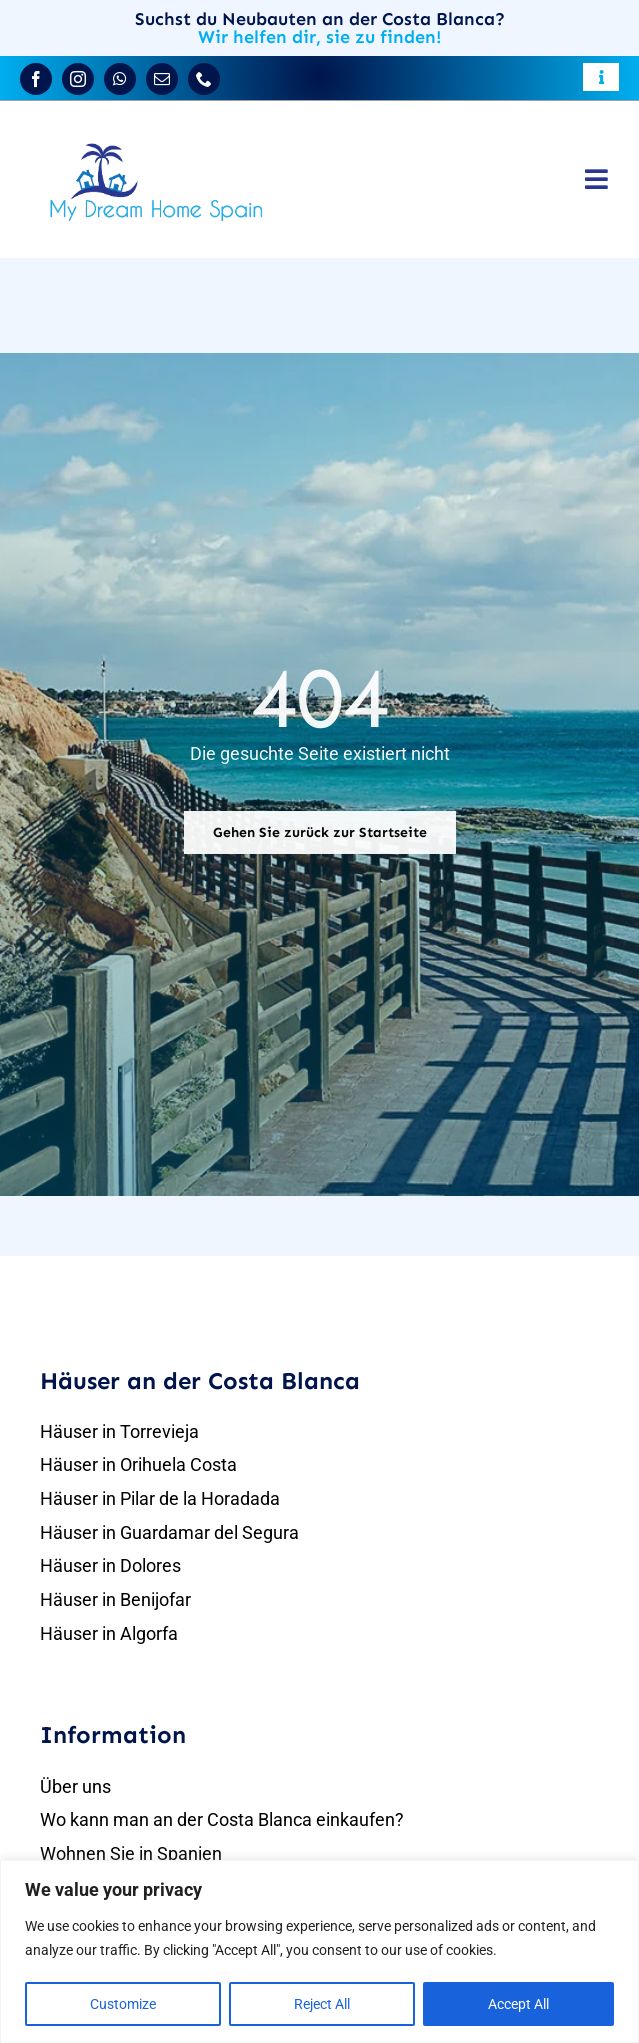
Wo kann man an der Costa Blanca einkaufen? (222, 1819)
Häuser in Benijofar (115, 1599)
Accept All (518, 2004)
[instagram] (78, 79)
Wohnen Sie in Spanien (131, 1853)
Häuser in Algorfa (109, 1633)
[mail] (162, 79)
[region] (319, 1951)
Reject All (322, 2004)
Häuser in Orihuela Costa (138, 1464)
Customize (123, 2004)
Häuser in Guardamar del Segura (169, 1532)
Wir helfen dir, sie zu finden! (320, 37)
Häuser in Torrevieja (119, 1431)
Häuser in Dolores (110, 1565)
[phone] (204, 79)
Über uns (75, 1786)
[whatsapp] (120, 79)
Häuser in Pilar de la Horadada (160, 1498)
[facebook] (36, 79)
